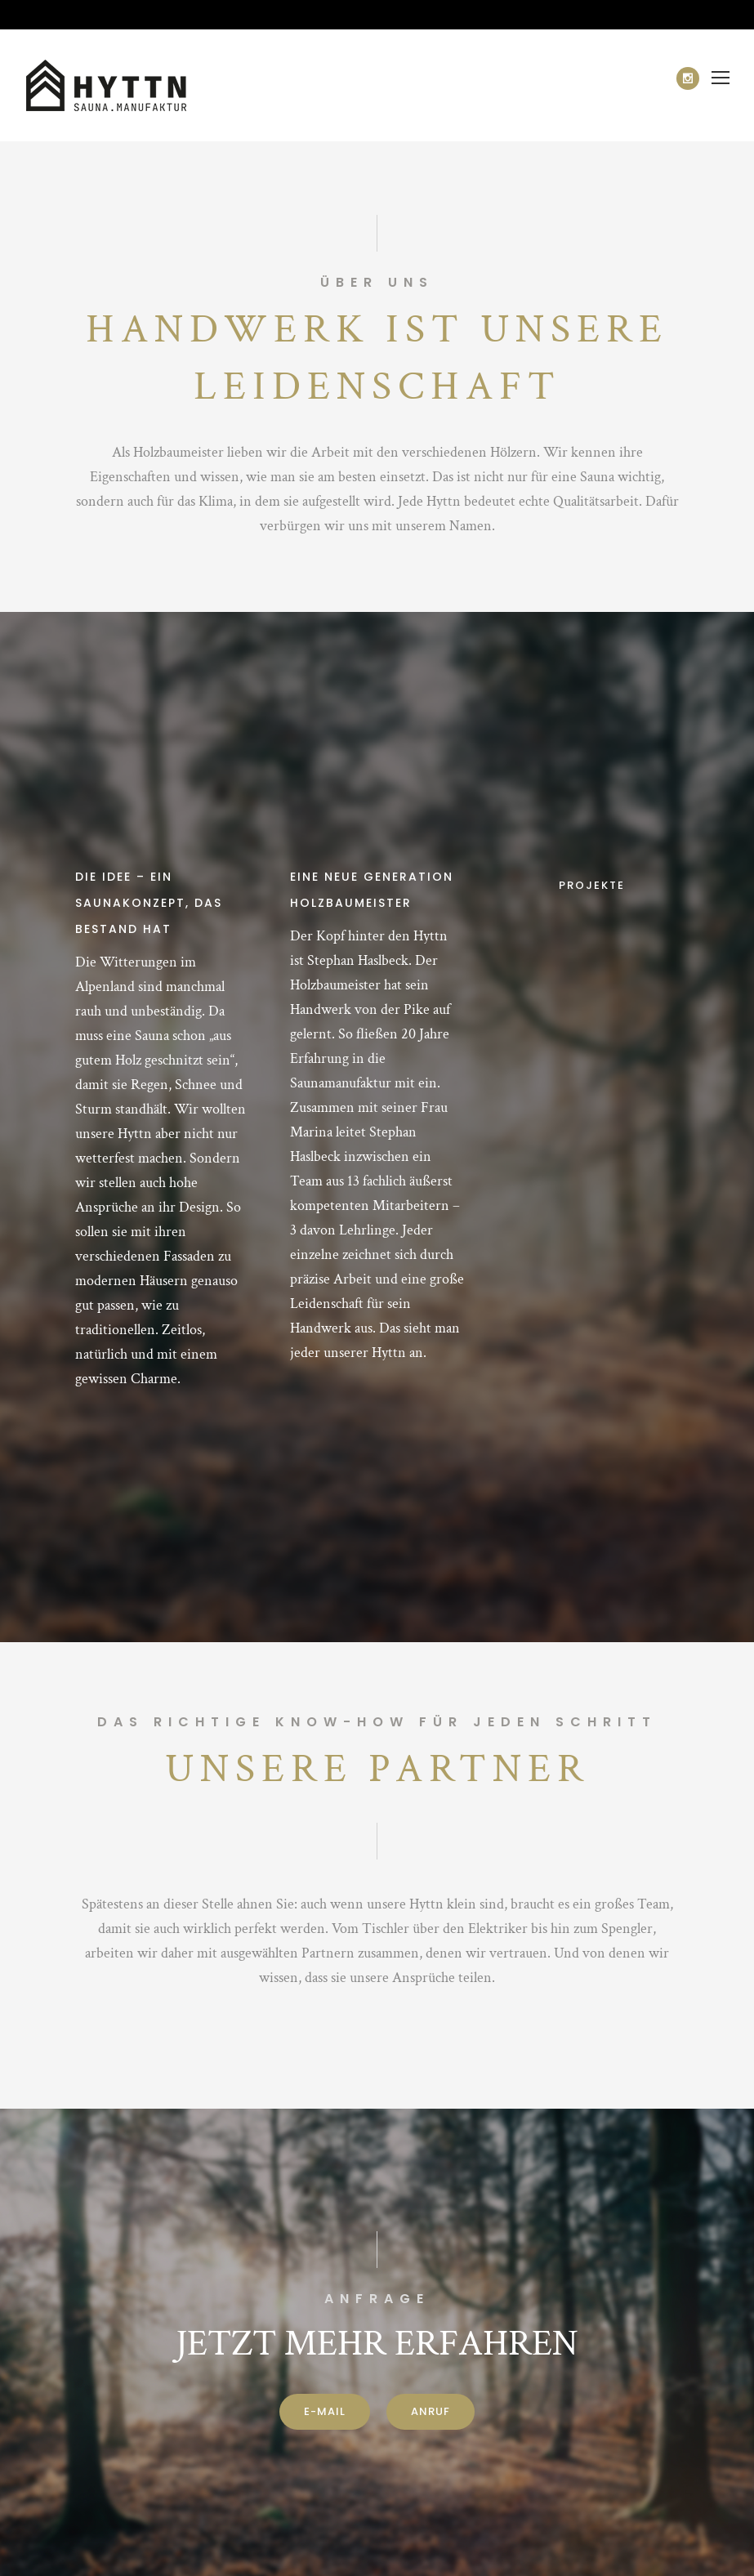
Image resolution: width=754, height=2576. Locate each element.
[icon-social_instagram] (687, 78)
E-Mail (325, 2411)
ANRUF (430, 2411)
